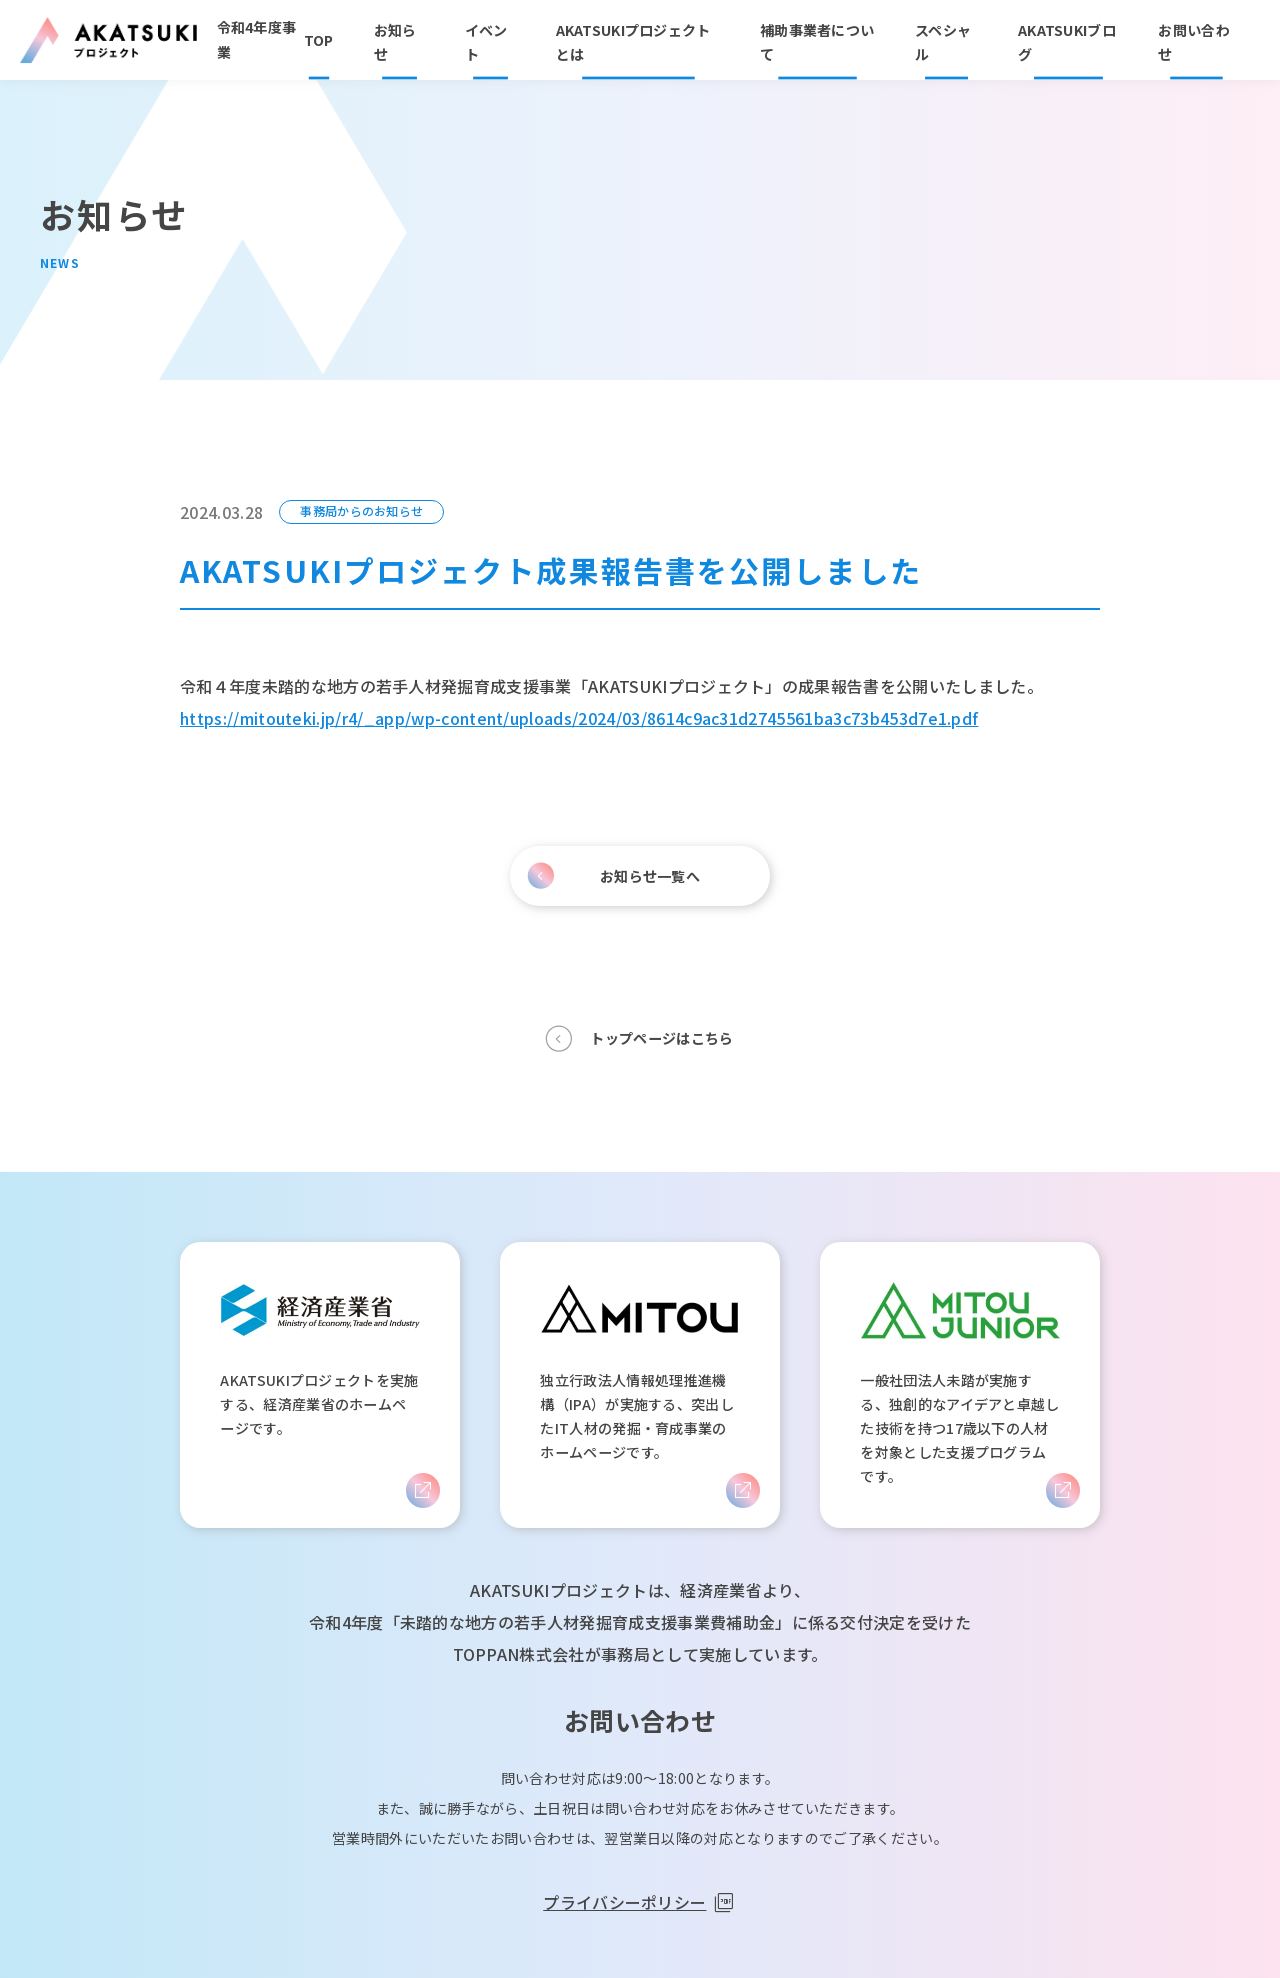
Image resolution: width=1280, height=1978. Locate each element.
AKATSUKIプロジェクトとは (633, 42)
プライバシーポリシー (624, 1902)
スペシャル (943, 42)
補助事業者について (817, 42)
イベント (486, 42)
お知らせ (395, 42)
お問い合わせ (1193, 42)
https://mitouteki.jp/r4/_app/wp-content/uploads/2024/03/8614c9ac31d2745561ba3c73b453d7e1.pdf (579, 718)
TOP (319, 40)
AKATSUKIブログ (1067, 42)
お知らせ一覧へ (650, 876)
